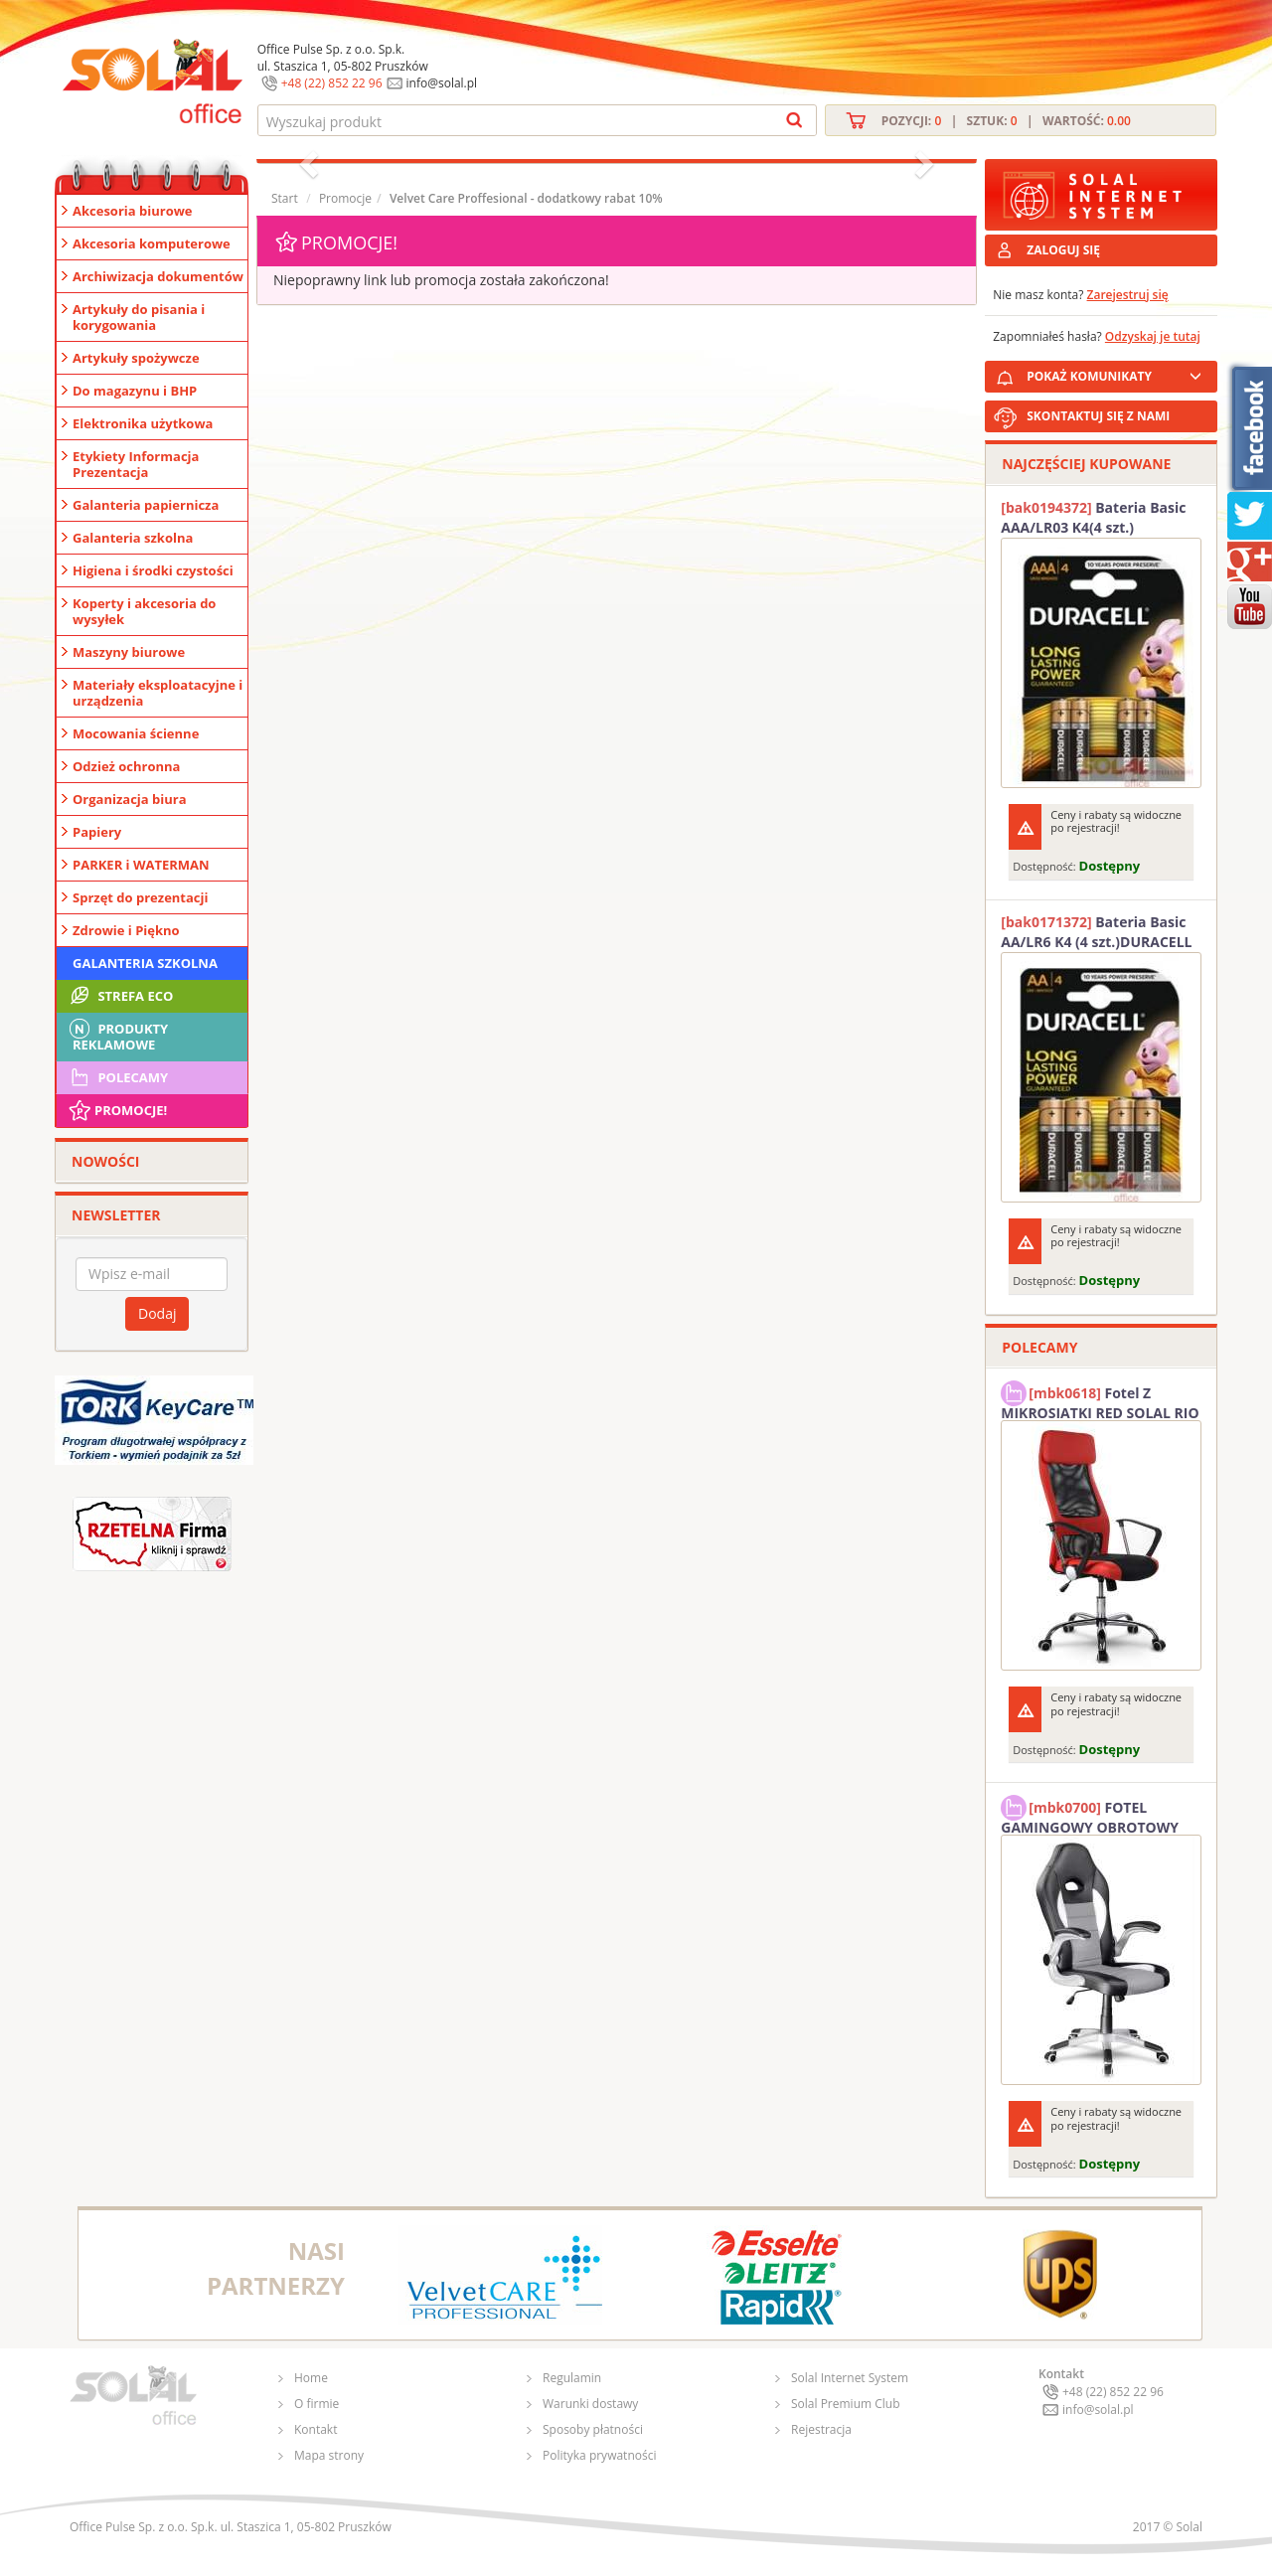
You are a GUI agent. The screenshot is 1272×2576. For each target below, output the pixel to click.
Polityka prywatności (599, 2455)
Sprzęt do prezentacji (140, 897)
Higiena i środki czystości (153, 570)
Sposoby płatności (593, 2429)
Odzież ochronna (126, 766)
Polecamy (117, 1077)
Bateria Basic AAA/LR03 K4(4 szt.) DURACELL (1093, 518)
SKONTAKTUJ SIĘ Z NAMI (1098, 415)
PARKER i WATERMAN (141, 865)
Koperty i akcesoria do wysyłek (144, 611)
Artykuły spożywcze (136, 358)
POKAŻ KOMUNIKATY (1118, 373)
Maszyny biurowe (129, 652)
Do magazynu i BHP (135, 391)
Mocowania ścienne (136, 733)
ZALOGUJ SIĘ (1063, 250)
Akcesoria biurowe (133, 211)
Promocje (345, 198)
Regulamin (572, 2377)
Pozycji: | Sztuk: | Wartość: (1006, 120)
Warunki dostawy (590, 2403)
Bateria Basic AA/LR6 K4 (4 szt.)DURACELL (1096, 931)
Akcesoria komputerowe (152, 243)
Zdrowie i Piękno (126, 930)
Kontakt (315, 2429)
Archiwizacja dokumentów (158, 276)
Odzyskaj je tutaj (1152, 336)
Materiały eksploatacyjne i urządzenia (157, 693)
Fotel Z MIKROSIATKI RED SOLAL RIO (1099, 1400)
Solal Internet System (849, 2377)
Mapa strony (329, 2455)
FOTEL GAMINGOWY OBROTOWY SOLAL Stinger (1090, 1815)
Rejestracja (821, 2429)
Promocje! (117, 1110)
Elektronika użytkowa (143, 423)
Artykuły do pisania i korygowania (139, 317)
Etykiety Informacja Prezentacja (136, 464)
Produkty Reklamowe (117, 1034)
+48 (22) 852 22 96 (332, 83)
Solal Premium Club (845, 2403)
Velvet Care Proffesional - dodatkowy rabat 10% (526, 198)
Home (311, 2377)
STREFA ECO (120, 996)
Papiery (97, 832)
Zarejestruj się (1128, 294)
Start (284, 198)
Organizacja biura (130, 799)
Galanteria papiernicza (146, 505)
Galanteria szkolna (133, 538)
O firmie (316, 2403)
